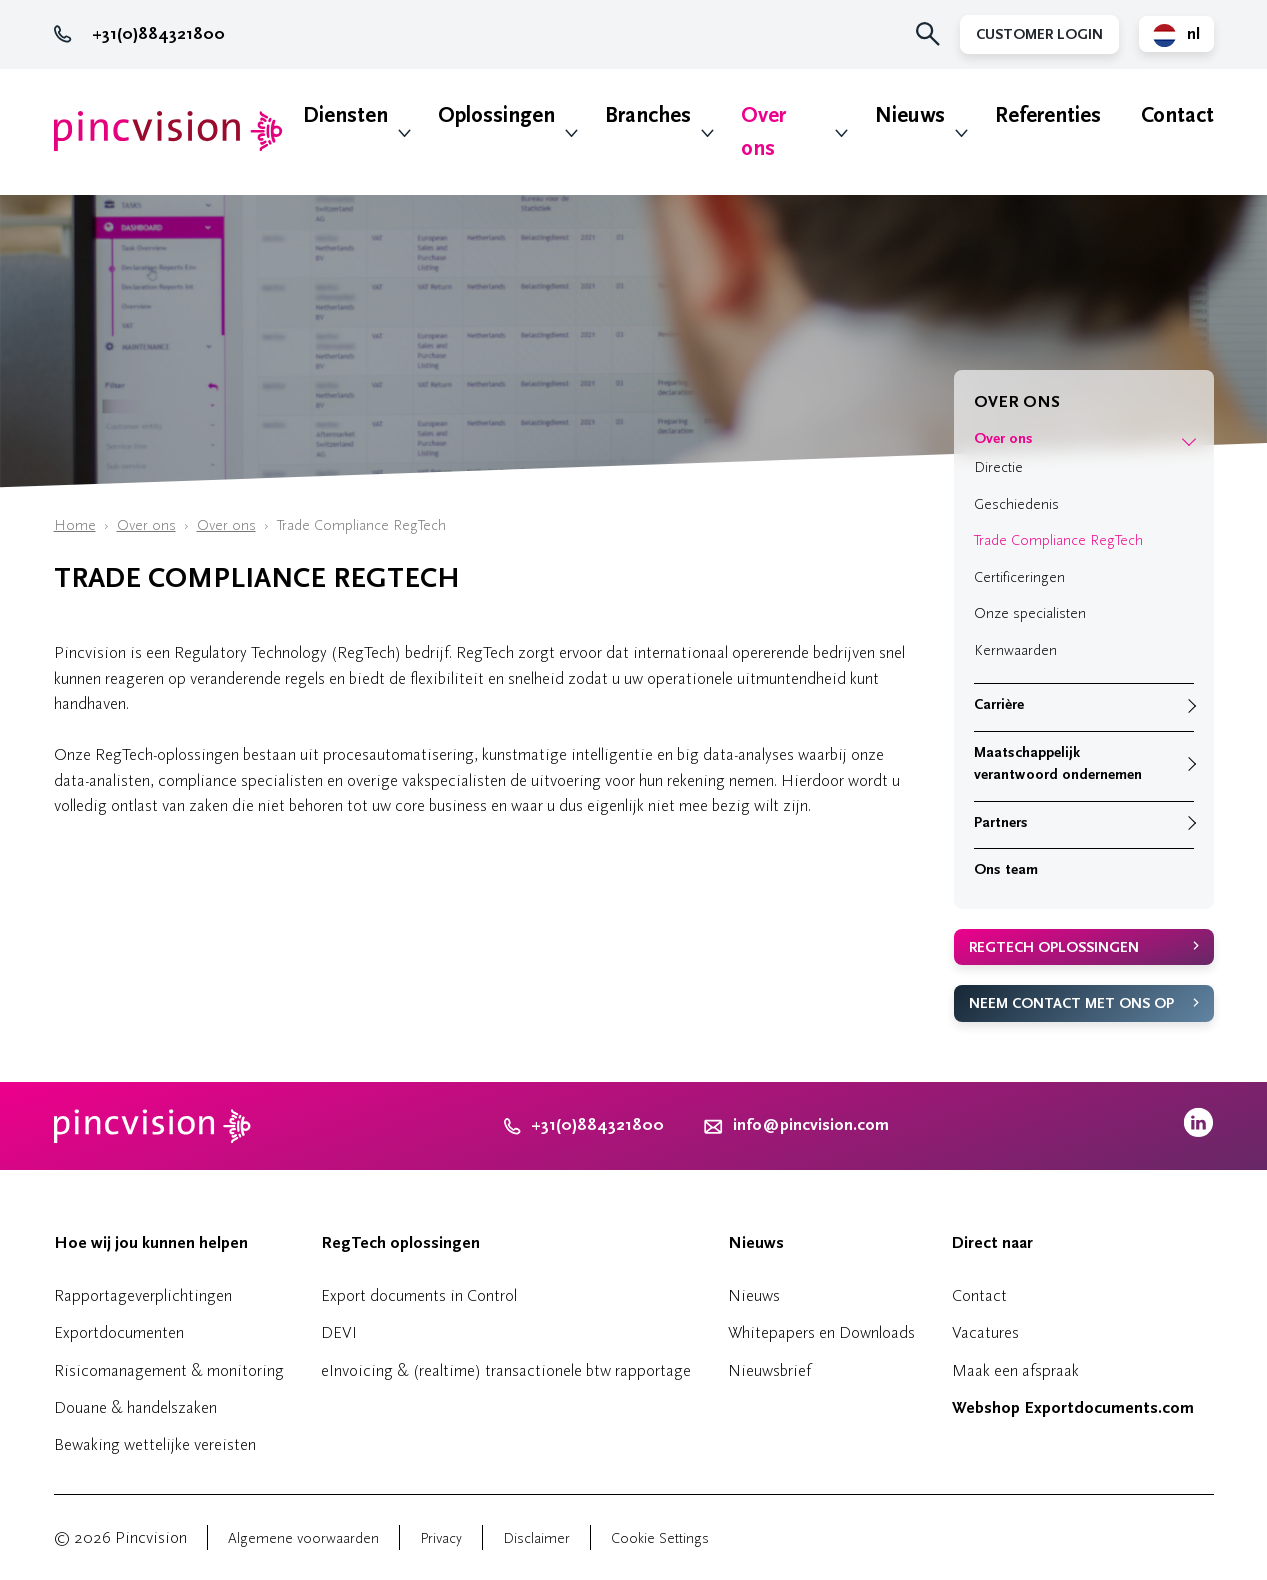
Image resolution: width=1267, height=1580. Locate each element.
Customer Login (1039, 34)
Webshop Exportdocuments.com (1073, 1408)
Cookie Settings (660, 1538)
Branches (648, 115)
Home (75, 525)
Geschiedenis (1016, 504)
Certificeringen (1019, 577)
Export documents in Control (419, 1295)
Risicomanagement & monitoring (169, 1370)
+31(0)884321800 (139, 34)
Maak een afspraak (1015, 1370)
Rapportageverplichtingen (143, 1295)
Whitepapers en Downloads (821, 1332)
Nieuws (910, 115)
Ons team (1006, 869)
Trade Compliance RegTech (1058, 540)
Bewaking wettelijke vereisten (155, 1444)
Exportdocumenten (119, 1332)
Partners (1001, 822)
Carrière (999, 704)
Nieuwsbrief (769, 1370)
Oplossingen (496, 115)
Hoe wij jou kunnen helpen (151, 1243)
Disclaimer (536, 1538)
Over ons (763, 132)
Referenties (1048, 115)
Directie (998, 467)
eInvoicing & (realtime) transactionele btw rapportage (506, 1370)
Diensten (345, 115)
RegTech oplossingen (1054, 947)
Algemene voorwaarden (303, 1538)
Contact (1177, 115)
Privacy (441, 1538)
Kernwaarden (1015, 650)
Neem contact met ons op (1071, 1003)
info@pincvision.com (811, 1125)
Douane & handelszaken (135, 1407)
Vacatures (985, 1332)
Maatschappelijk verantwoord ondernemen (1058, 764)
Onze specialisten (1030, 613)
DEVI (339, 1332)
